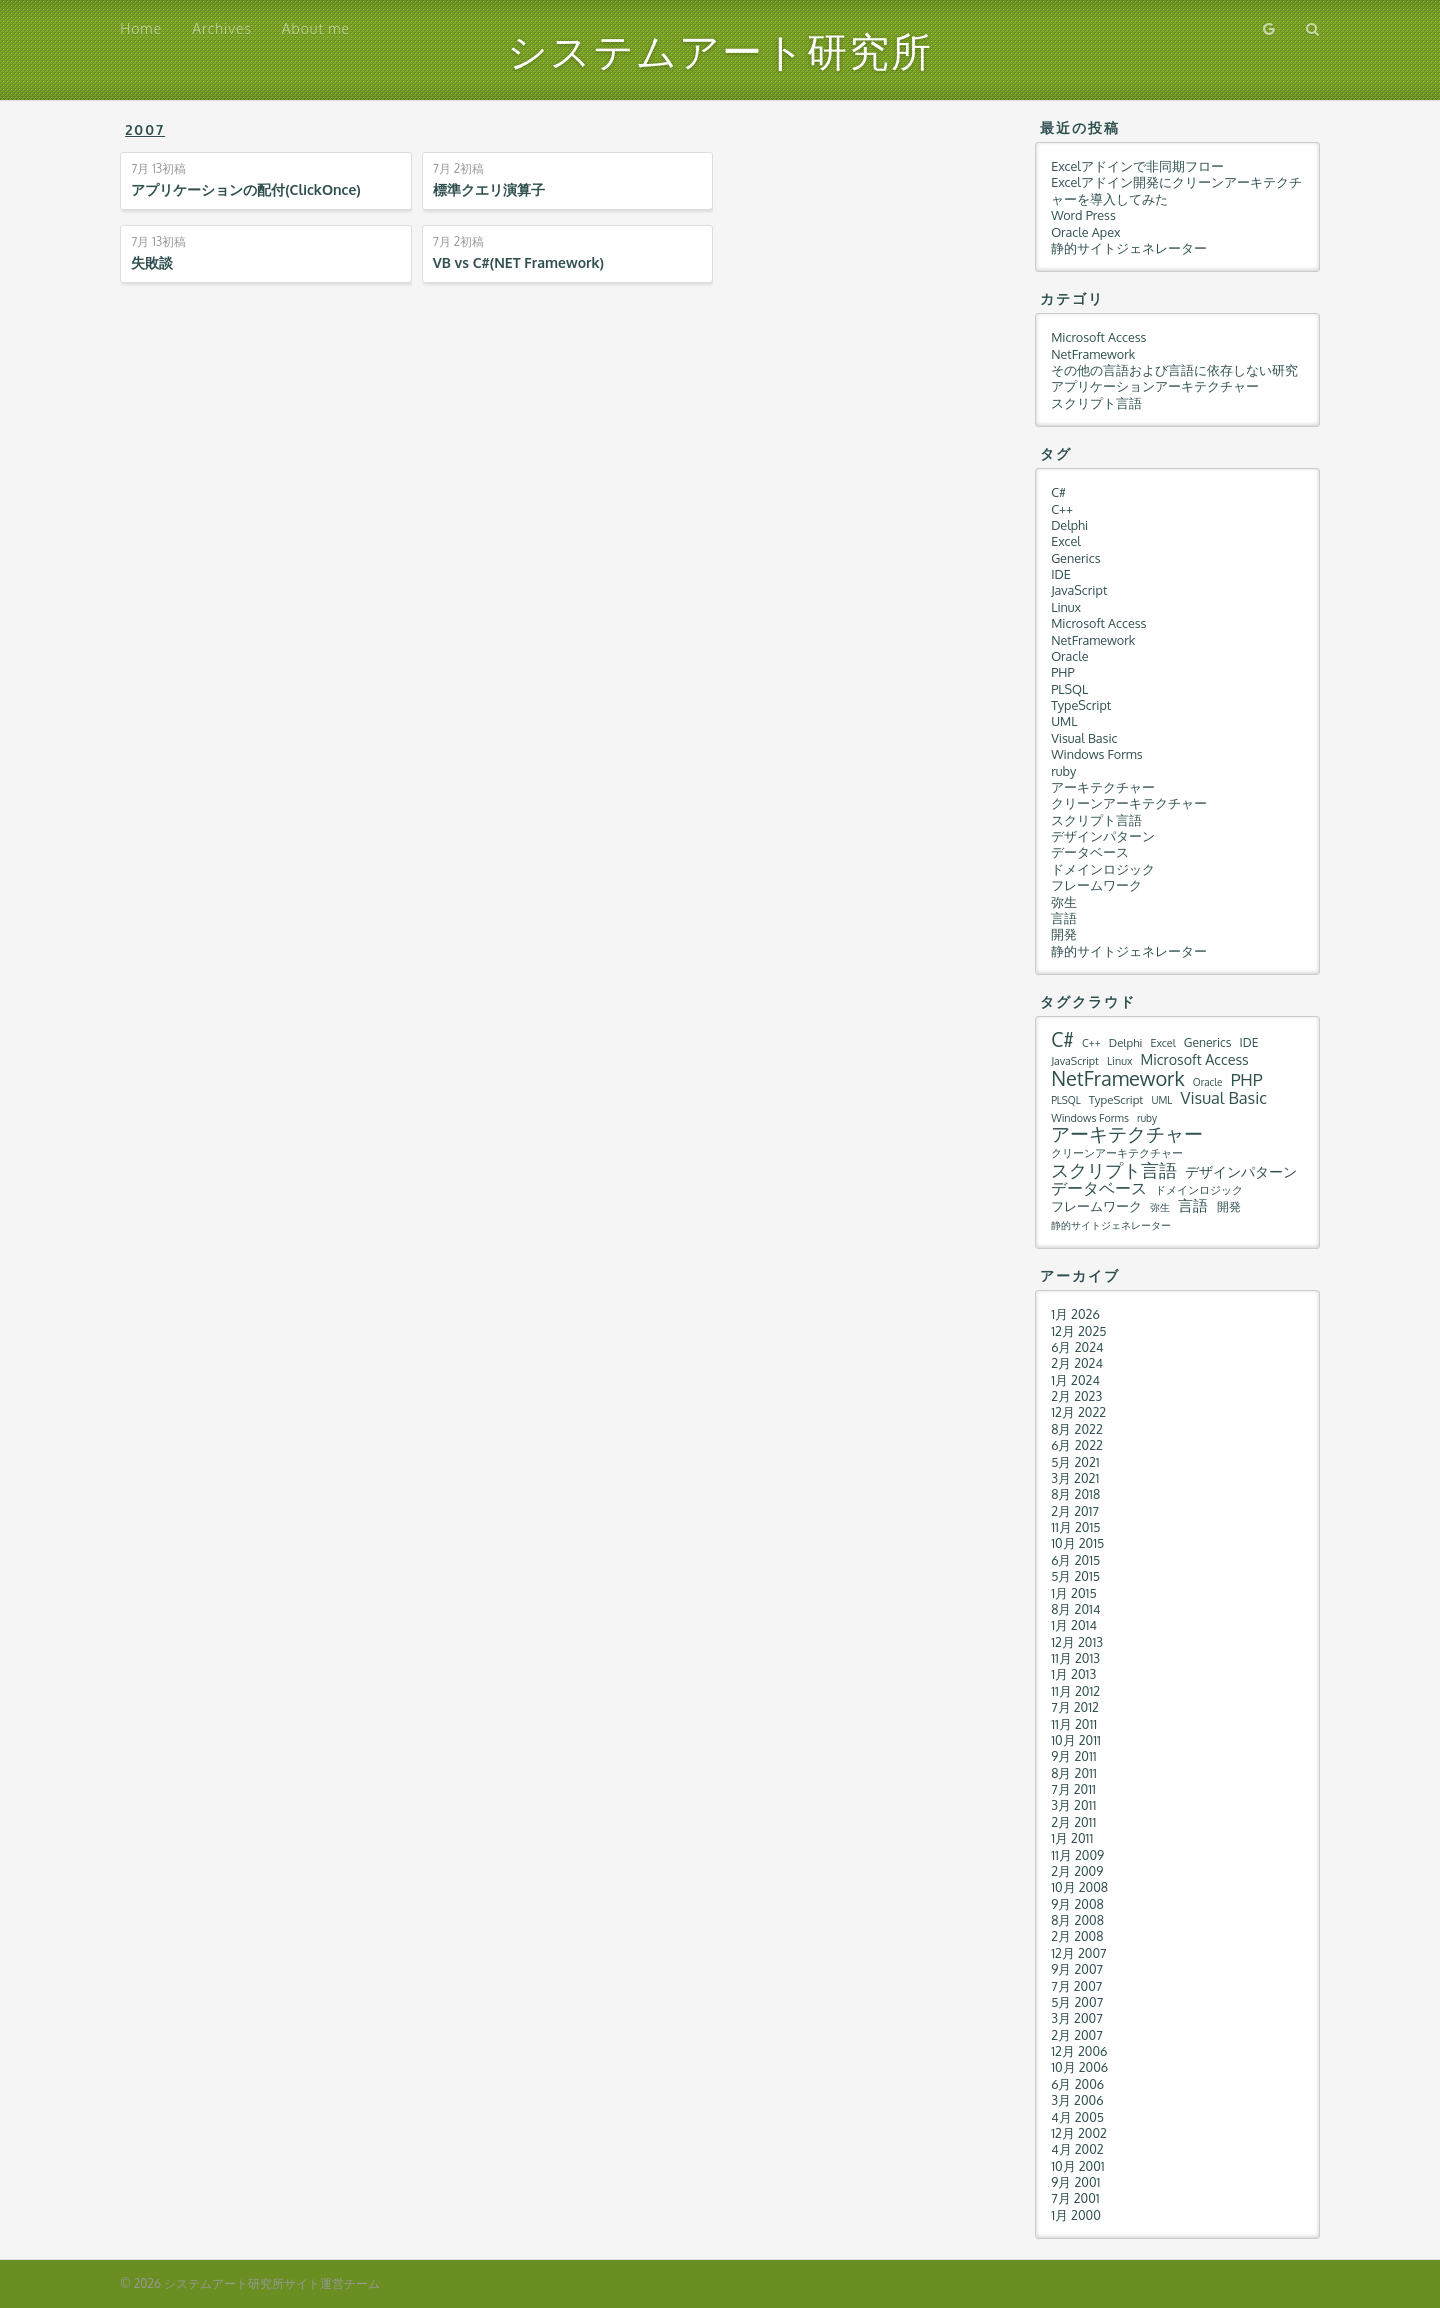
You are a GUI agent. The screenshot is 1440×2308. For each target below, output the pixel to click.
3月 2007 (1077, 2018)
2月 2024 (1077, 1363)
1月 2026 (1075, 1314)
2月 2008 (1077, 1936)
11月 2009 (1077, 1855)
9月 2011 (1074, 1756)
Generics (1075, 558)
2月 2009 (1077, 1871)
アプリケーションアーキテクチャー (1155, 386)
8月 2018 (1075, 1494)
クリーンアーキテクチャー (1129, 803)
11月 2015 (1075, 1527)
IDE (1061, 574)
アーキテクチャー (1103, 787)
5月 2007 (1077, 2002)
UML (1064, 721)
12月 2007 (1078, 1953)
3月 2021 (1075, 1478)
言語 (1064, 918)
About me (316, 28)
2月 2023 (1076, 1396)
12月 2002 (1079, 2133)
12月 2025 (1078, 1331)
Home (141, 28)
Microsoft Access (1098, 337)
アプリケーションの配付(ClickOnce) (246, 189)
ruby (1063, 771)
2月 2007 (1077, 2035)
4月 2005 (1077, 2117)
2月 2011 (1073, 1822)
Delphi (1069, 525)
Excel (1066, 541)
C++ (1062, 509)
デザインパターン (1103, 836)
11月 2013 (1075, 1658)
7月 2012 (1075, 1707)
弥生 (1064, 902)
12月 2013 (1077, 1642)
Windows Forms (1096, 754)
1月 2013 (1073, 1674)
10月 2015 (1077, 1543)
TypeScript (1081, 705)
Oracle (1070, 656)
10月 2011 (1076, 1740)
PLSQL (1069, 689)
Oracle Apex (1085, 232)
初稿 (158, 169)
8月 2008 (1077, 1920)
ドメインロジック (1103, 869)
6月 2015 (1075, 1560)
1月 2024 (1075, 1380)
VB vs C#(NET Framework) (518, 262)
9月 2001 (1075, 2182)
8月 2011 (1074, 1773)
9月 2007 (1077, 1969)
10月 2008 (1079, 1887)
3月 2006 (1077, 2100)
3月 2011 (1073, 1805)
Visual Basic (1084, 738)
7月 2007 (1076, 1986)
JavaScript (1079, 590)
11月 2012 (1075, 1691)
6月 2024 (1077, 1347)
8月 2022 (1077, 1429)
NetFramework (1093, 354)
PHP (1062, 672)
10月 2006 (1079, 2067)
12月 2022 (1078, 1412)
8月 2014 (1075, 1609)
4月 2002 (1077, 2149)
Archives (222, 28)
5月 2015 (1075, 1576)
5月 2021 (1075, 1462)
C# (1058, 492)
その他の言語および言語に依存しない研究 (1174, 370)
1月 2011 (1072, 1838)
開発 (1064, 934)
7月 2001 (1075, 2198)
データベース (1090, 852)
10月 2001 (1078, 2166)
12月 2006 (1079, 2051)
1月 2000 (1076, 2215)
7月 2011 (1073, 1789)
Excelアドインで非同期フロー (1137, 166)
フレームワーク (1096, 885)
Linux (1066, 607)
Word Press (1083, 215)
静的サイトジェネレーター (1129, 248)
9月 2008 (1077, 1904)
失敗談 (152, 262)
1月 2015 (1074, 1593)
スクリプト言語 (1096, 403)
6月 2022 (1077, 1445)
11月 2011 (1074, 1724)
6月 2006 (1077, 2084)
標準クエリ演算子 (489, 189)
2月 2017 (1075, 1511)
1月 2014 (1074, 1625)
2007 (145, 129)
